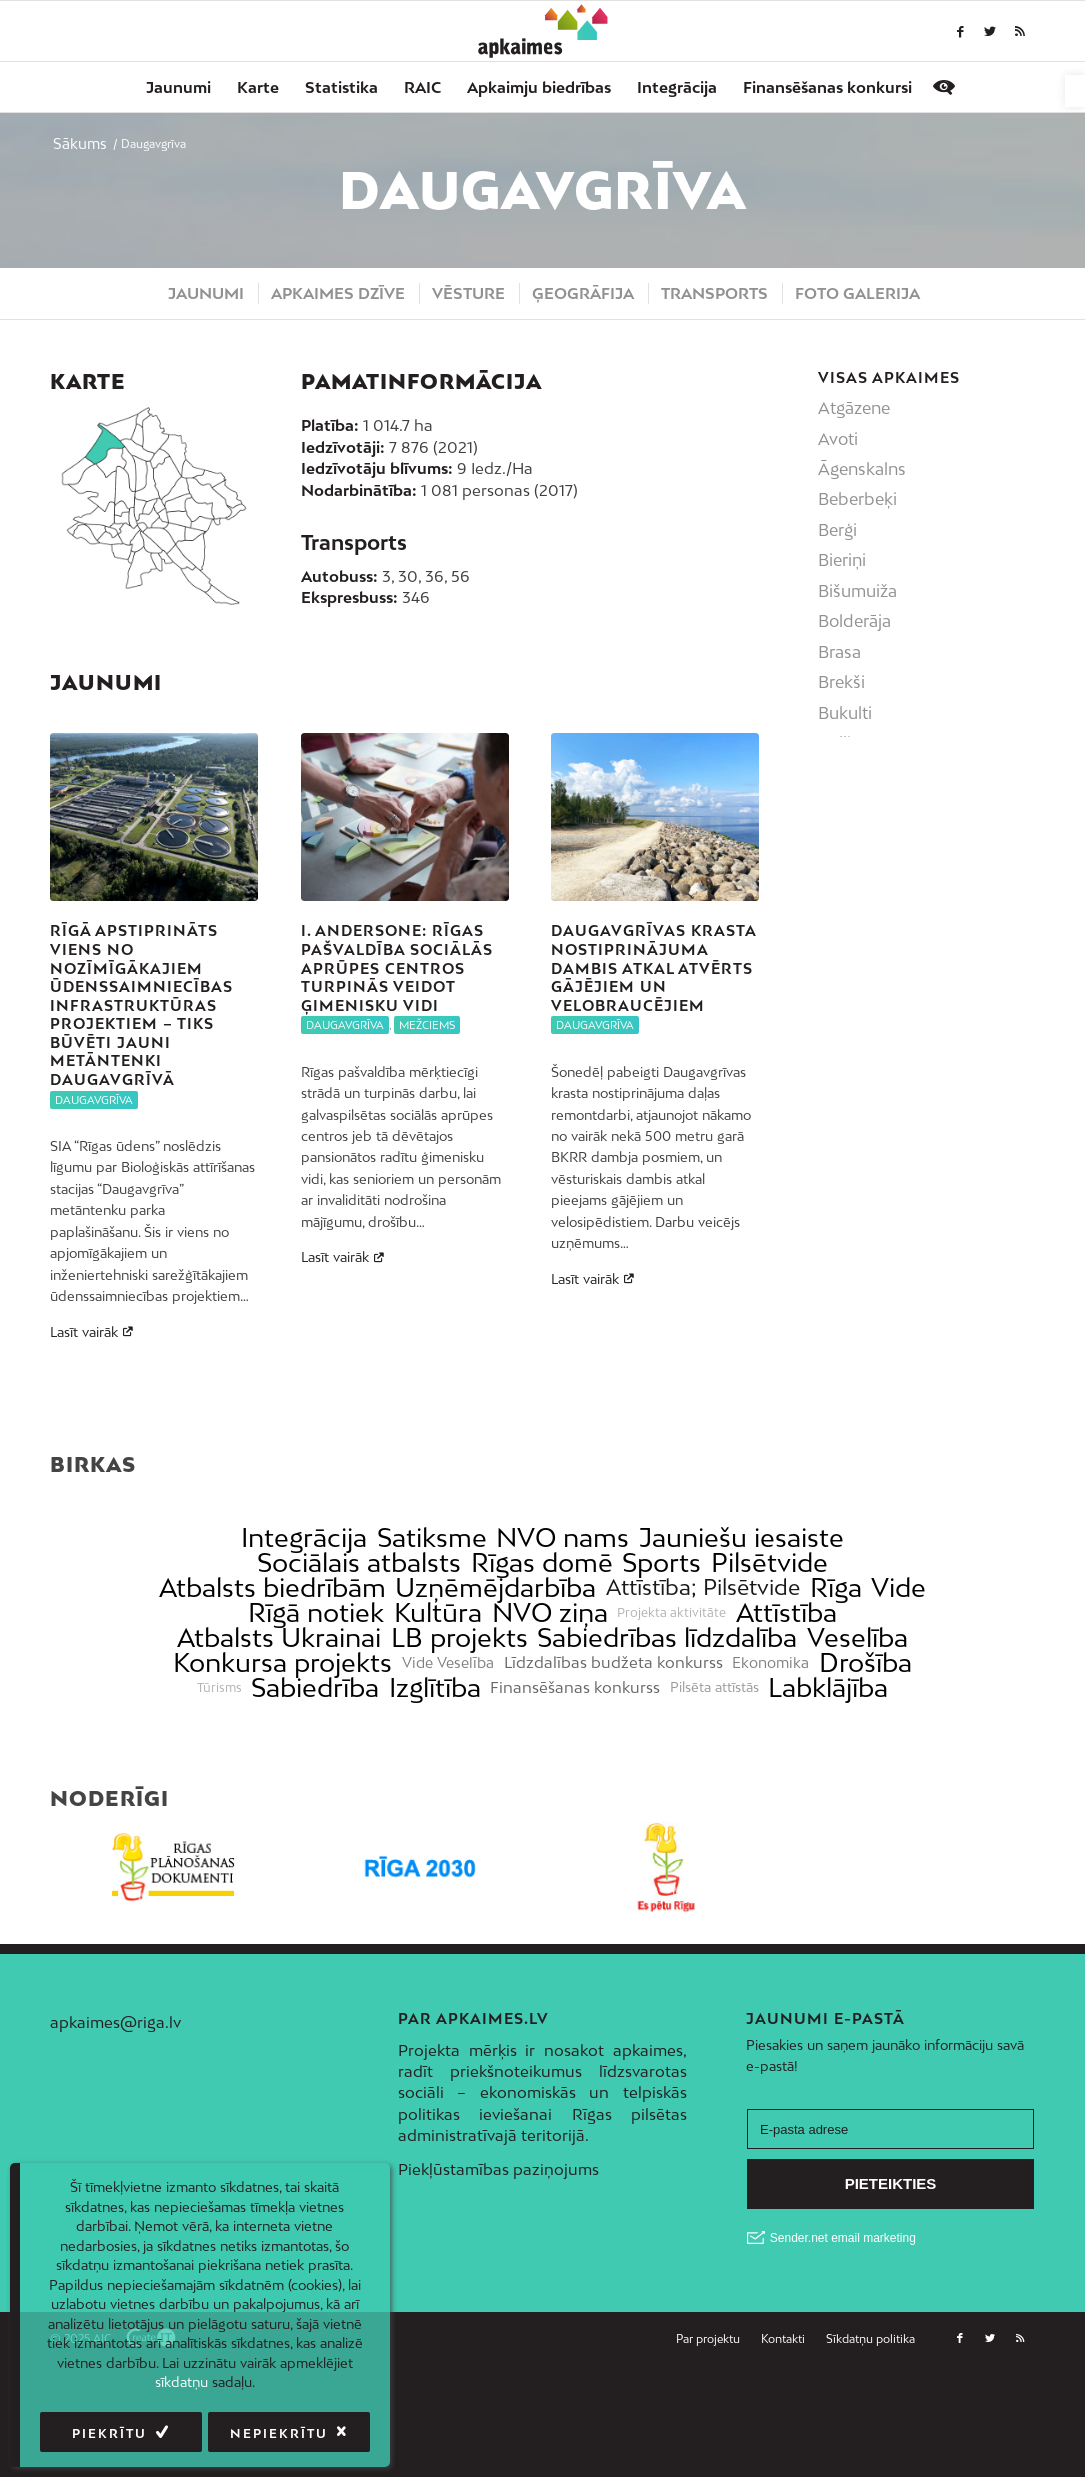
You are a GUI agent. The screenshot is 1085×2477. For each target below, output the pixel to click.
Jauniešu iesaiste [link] (741, 1633)
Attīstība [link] (786, 1708)
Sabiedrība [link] (315, 1783)
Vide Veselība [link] (448, 1758)
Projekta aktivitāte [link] (671, 1708)
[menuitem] (178, 87)
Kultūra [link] (438, 1708)
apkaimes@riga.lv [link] (115, 2117)
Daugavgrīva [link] (94, 1100)
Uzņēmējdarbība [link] (495, 1683)
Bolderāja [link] (854, 621)
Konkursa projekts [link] (282, 1758)
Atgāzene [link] (854, 408)
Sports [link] (661, 1658)
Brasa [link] (839, 652)
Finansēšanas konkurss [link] (575, 1783)
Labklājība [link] (828, 1783)
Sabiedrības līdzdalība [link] (667, 1733)
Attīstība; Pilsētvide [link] (703, 1683)
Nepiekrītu (279, 2433)
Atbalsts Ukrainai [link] (279, 1733)
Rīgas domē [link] (542, 1658)
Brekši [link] (841, 682)
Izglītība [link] (435, 1783)
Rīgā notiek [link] (316, 1708)
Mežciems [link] (427, 1025)
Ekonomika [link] (770, 1758)
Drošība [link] (865, 1758)
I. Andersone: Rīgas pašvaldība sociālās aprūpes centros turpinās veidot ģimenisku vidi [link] (397, 967)
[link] (1075, 91)
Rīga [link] (836, 1683)
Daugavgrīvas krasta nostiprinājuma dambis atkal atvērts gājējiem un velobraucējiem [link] (653, 967)
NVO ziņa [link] (550, 1708)
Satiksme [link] (432, 1633)
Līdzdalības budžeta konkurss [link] (613, 1758)
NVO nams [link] (562, 1633)
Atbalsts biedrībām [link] (272, 1683)
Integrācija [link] (304, 1633)
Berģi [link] (837, 530)
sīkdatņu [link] (181, 2382)
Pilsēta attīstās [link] (714, 1783)
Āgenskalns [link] (862, 469)
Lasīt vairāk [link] (94, 1332)
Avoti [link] (838, 439)
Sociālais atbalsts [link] (359, 1658)
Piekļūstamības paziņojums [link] (498, 2265)
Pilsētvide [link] (769, 1658)
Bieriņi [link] (842, 560)
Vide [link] (898, 1683)
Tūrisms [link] (219, 1783)
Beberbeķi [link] (857, 499)
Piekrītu (109, 2433)
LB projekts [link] (459, 1733)
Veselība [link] (857, 1733)
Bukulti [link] (845, 713)
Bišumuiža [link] (857, 591)
